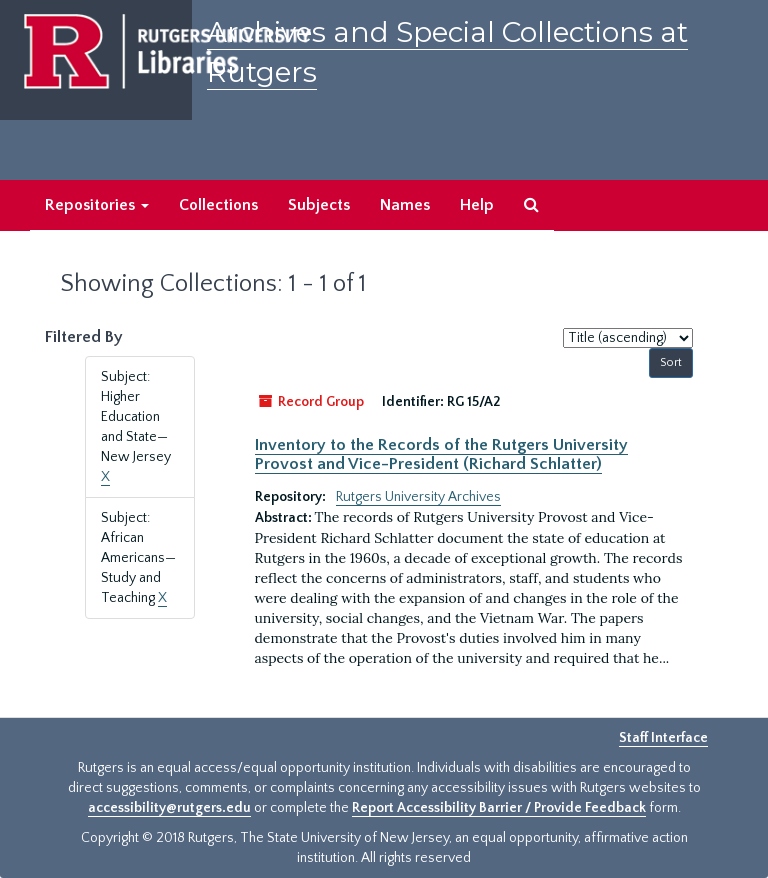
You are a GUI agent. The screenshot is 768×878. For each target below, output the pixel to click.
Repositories (97, 205)
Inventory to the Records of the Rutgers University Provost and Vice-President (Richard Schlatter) (441, 454)
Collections (218, 205)
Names (405, 205)
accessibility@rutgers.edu (169, 808)
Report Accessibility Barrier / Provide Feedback (499, 808)
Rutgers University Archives (418, 497)
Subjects (319, 205)
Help (477, 205)
